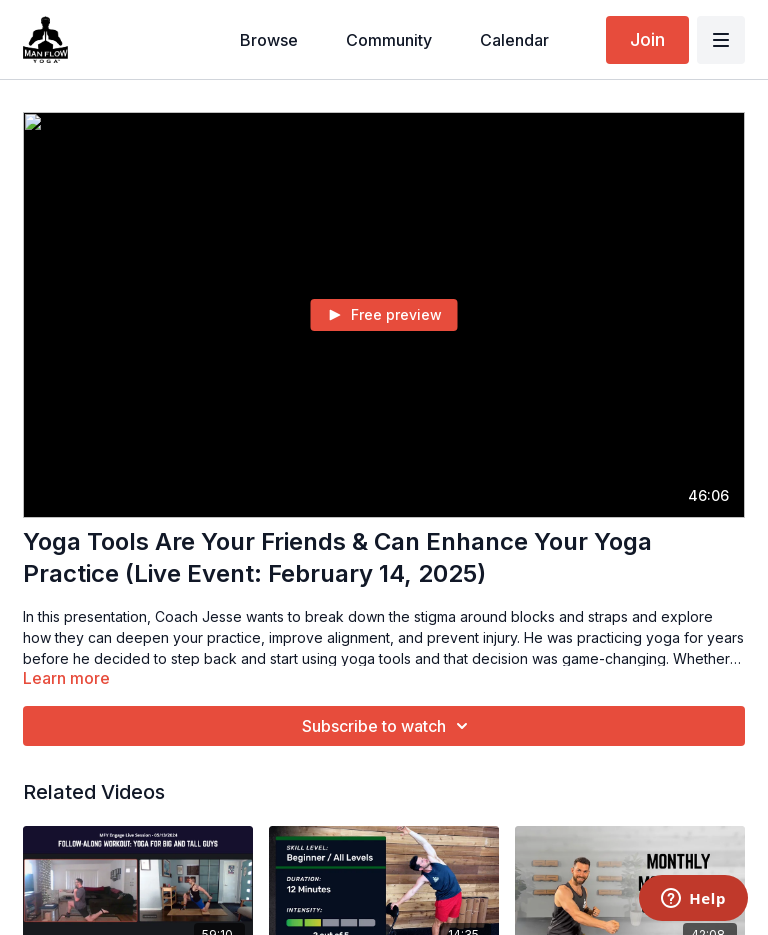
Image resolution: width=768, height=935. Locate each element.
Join (647, 39)
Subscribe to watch (388, 726)
